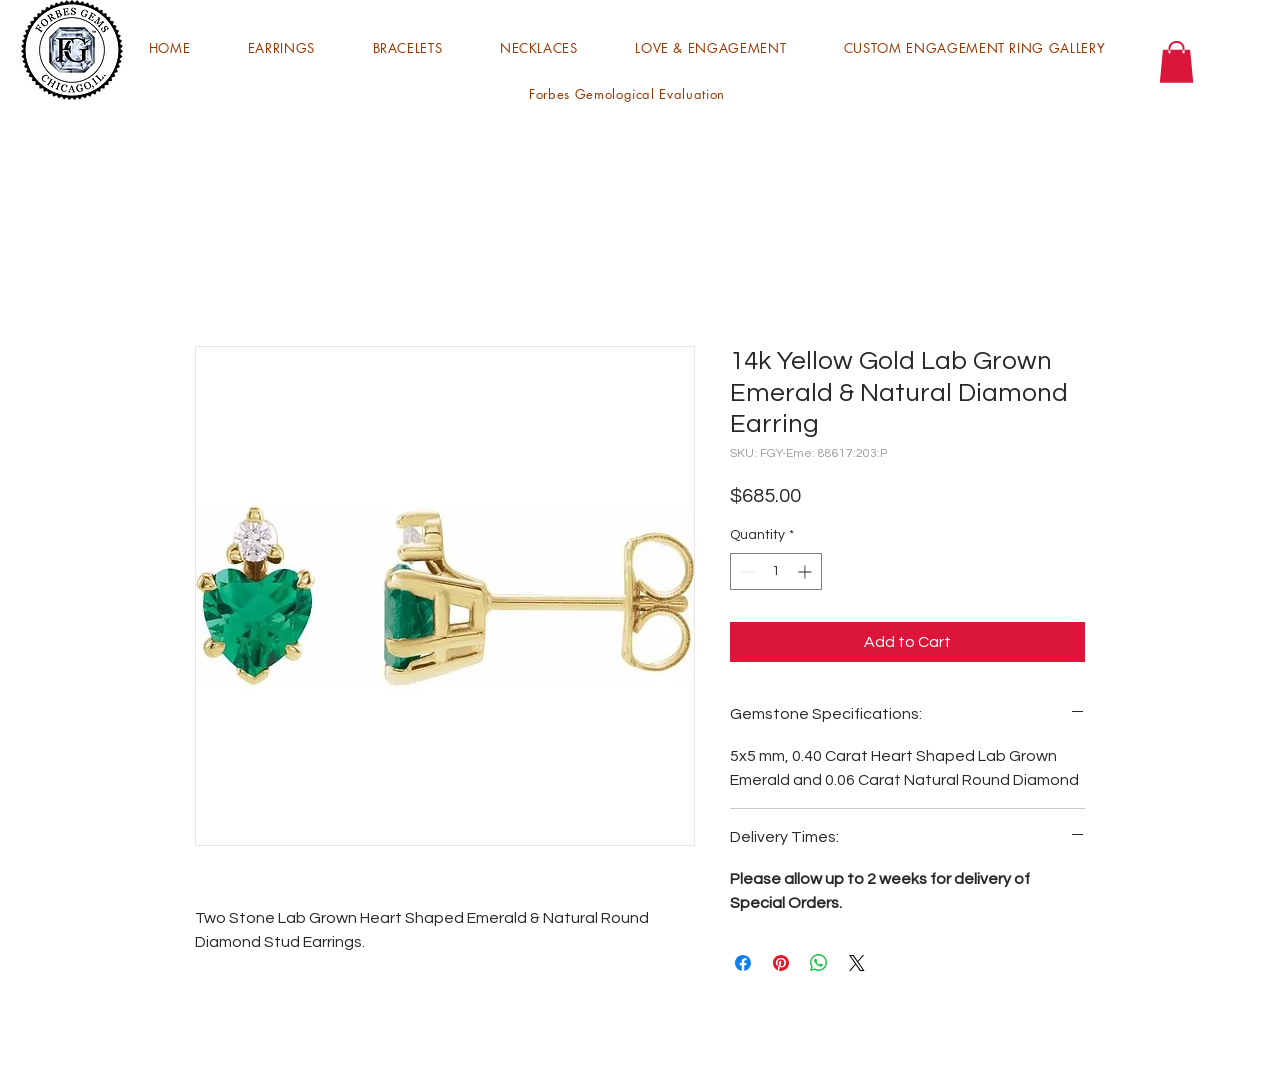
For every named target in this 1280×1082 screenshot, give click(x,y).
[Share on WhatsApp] (819, 963)
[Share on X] (857, 963)
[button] (281, 48)
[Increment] (806, 571)
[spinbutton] (776, 571)
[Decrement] (745, 571)
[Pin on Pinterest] (781, 963)
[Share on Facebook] (743, 963)
